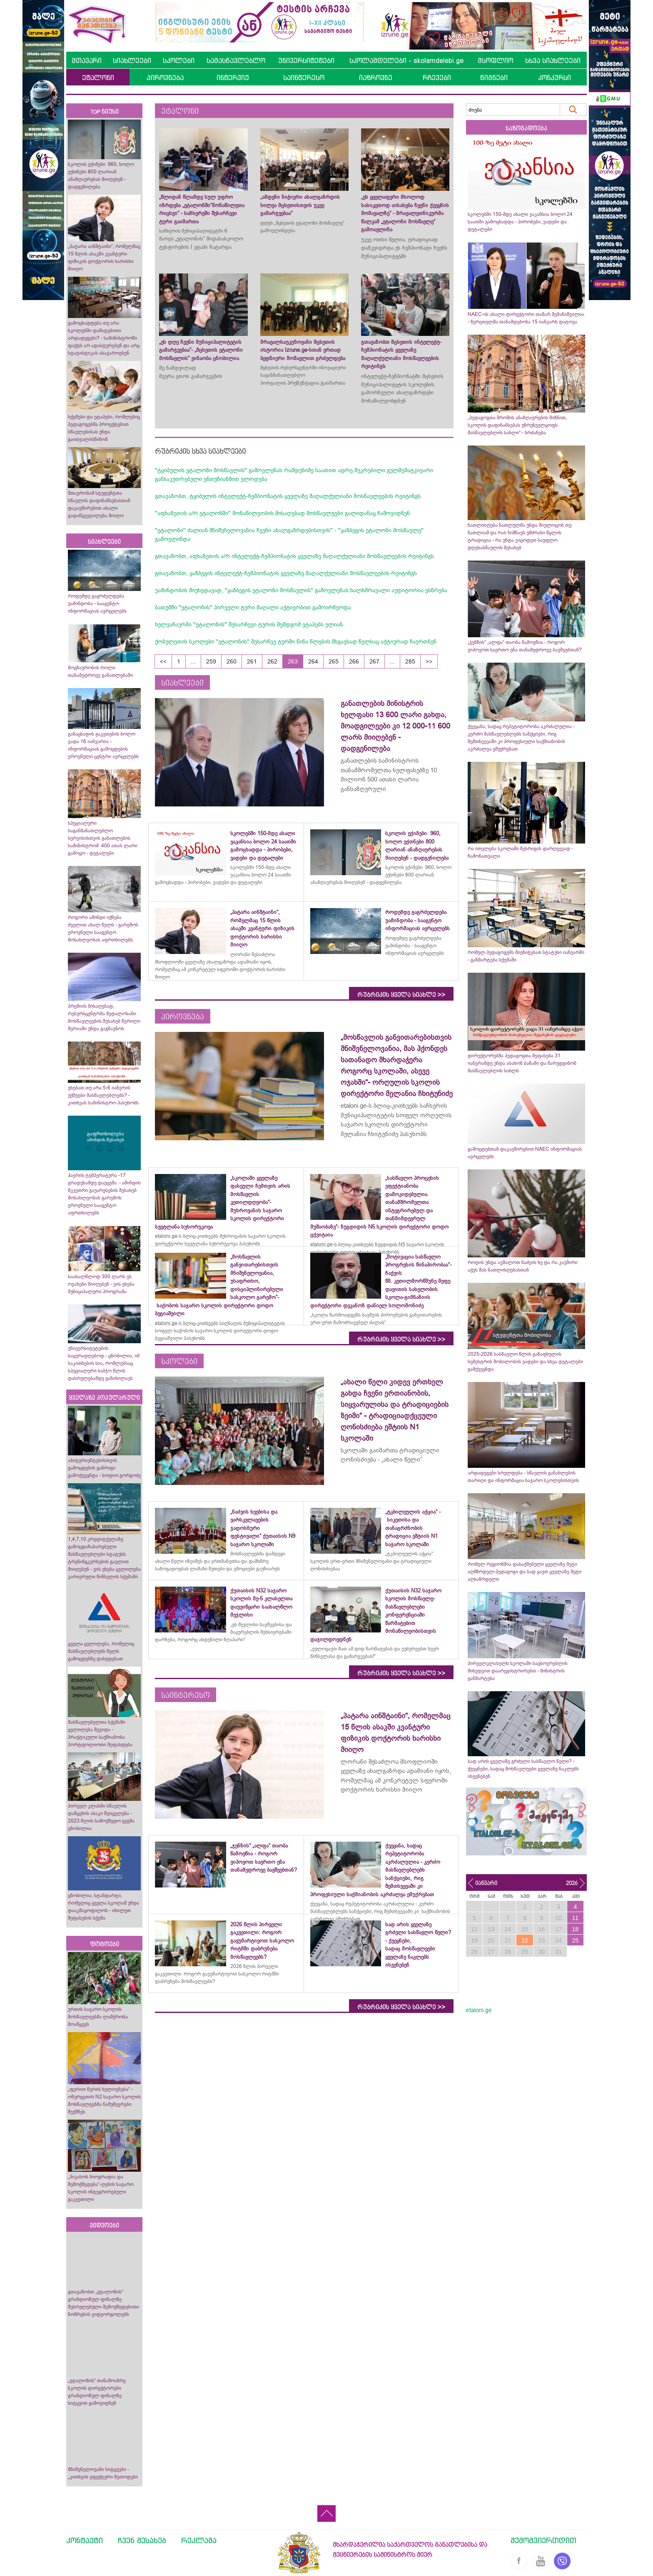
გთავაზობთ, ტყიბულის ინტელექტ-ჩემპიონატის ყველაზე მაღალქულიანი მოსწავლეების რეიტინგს (288, 496)
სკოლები (178, 60)
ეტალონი (98, 77)
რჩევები (437, 77)
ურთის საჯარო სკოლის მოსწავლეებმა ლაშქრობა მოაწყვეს (98, 2016)
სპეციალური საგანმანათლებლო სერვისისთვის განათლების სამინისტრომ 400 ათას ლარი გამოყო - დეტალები (102, 838)
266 (354, 661)
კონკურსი (554, 77)
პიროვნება (165, 77)
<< (163, 661)
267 (374, 661)
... (193, 661)
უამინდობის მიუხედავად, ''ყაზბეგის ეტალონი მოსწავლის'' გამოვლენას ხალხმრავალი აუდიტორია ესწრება (301, 590)
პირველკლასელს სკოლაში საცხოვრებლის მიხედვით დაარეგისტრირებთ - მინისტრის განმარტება (518, 1670)
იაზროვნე (375, 77)
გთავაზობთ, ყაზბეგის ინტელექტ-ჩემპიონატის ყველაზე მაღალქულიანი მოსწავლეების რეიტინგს (286, 573)
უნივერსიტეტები (306, 60)
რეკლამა (199, 2540)
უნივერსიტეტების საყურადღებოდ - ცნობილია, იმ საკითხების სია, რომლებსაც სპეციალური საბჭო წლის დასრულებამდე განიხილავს (104, 1363)
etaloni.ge (479, 2010)
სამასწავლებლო (236, 60)
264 (313, 661)
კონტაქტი (84, 2540)
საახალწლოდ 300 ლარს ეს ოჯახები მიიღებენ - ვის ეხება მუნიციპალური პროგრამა (101, 1284)
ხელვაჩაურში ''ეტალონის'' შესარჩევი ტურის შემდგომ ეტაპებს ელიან (249, 624)
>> (429, 661)
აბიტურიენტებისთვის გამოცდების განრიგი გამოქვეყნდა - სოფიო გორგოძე (104, 1467)
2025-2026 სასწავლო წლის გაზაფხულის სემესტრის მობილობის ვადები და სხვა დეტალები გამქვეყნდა (525, 1361)
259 (211, 661)
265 (334, 661)
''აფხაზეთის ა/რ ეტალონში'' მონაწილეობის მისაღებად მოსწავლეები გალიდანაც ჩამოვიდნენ (282, 513)
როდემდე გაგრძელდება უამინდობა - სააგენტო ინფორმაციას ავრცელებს (97, 603)
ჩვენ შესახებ (142, 2540)
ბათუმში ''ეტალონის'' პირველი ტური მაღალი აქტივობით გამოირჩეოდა (253, 607)
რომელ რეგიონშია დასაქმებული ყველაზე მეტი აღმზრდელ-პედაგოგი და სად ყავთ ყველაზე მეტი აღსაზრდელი (524, 1571)
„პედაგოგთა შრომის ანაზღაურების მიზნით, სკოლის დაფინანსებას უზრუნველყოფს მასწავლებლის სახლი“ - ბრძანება (517, 425)
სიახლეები (132, 60)
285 (410, 661)
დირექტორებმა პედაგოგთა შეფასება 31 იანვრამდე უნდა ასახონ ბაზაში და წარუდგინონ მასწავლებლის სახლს (522, 1063)
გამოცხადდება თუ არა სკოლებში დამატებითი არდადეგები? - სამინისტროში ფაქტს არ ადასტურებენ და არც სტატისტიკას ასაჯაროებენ (104, 338)
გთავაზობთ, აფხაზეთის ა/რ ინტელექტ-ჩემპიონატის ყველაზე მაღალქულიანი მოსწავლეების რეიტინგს (294, 556)
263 (293, 661)
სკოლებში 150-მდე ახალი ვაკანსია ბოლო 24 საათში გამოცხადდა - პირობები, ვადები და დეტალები (520, 221)
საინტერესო (303, 77)
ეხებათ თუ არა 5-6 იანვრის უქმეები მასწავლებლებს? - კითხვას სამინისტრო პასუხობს (103, 1095)
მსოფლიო (495, 60)
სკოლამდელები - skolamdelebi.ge (406, 60)
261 (252, 661)
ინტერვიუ (233, 77)
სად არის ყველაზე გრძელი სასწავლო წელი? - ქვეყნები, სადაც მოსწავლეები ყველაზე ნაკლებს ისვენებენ (523, 1768)
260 (232, 661)
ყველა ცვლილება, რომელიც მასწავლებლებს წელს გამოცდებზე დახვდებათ (101, 1651)
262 (272, 661)
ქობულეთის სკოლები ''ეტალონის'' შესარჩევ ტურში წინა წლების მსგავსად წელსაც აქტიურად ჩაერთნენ (295, 641)
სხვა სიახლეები (553, 60)
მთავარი (87, 60)
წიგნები (494, 77)
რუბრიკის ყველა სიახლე (401, 995)
